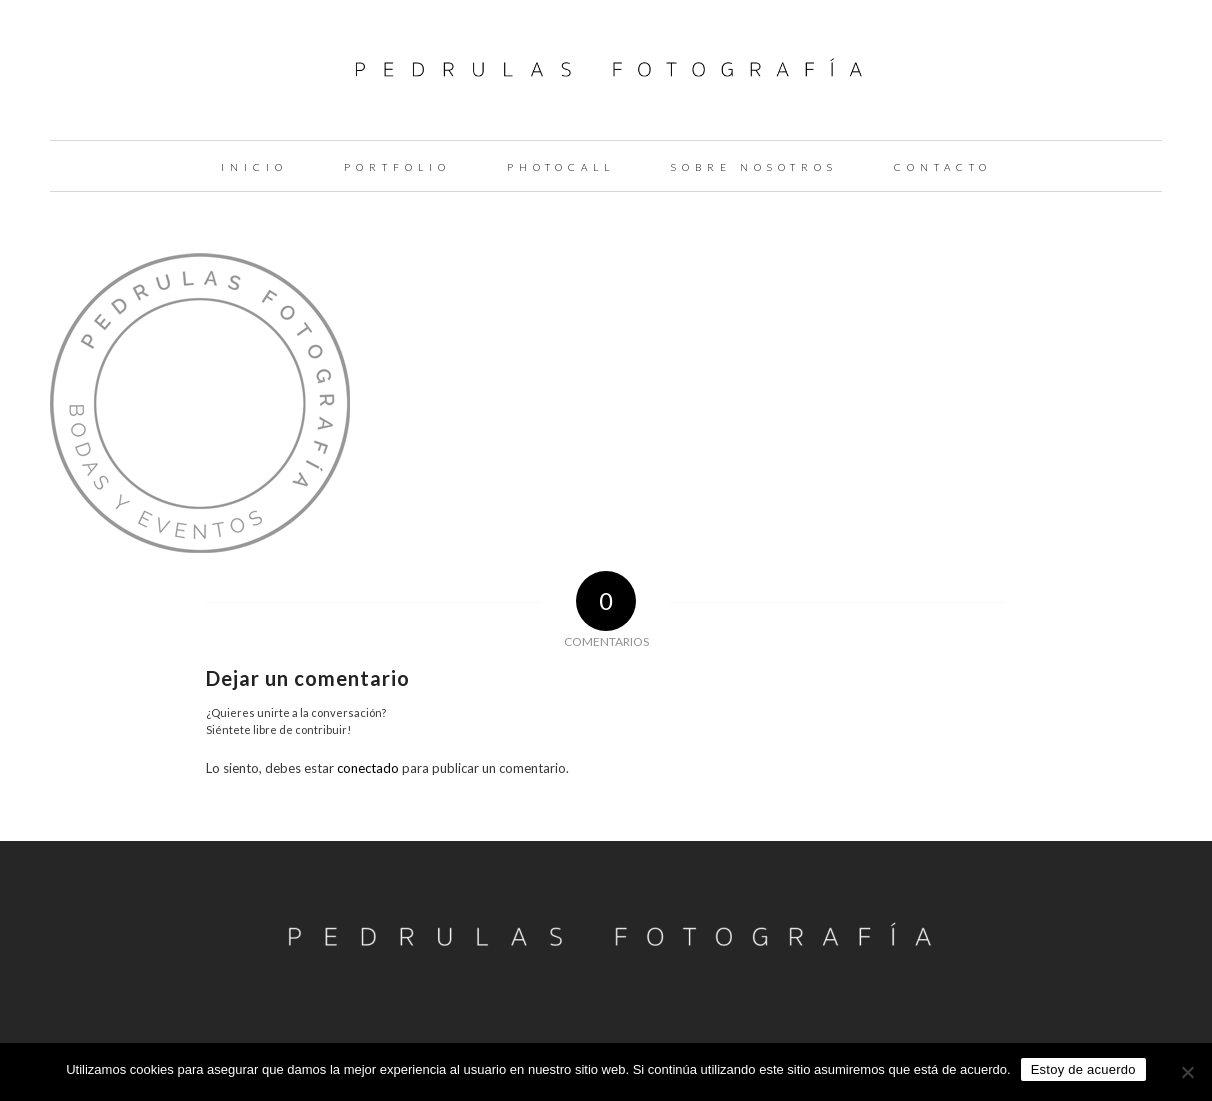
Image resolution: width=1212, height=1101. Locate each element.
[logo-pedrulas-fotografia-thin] (606, 70)
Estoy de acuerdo (1083, 1069)
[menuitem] (254, 166)
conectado (368, 768)
